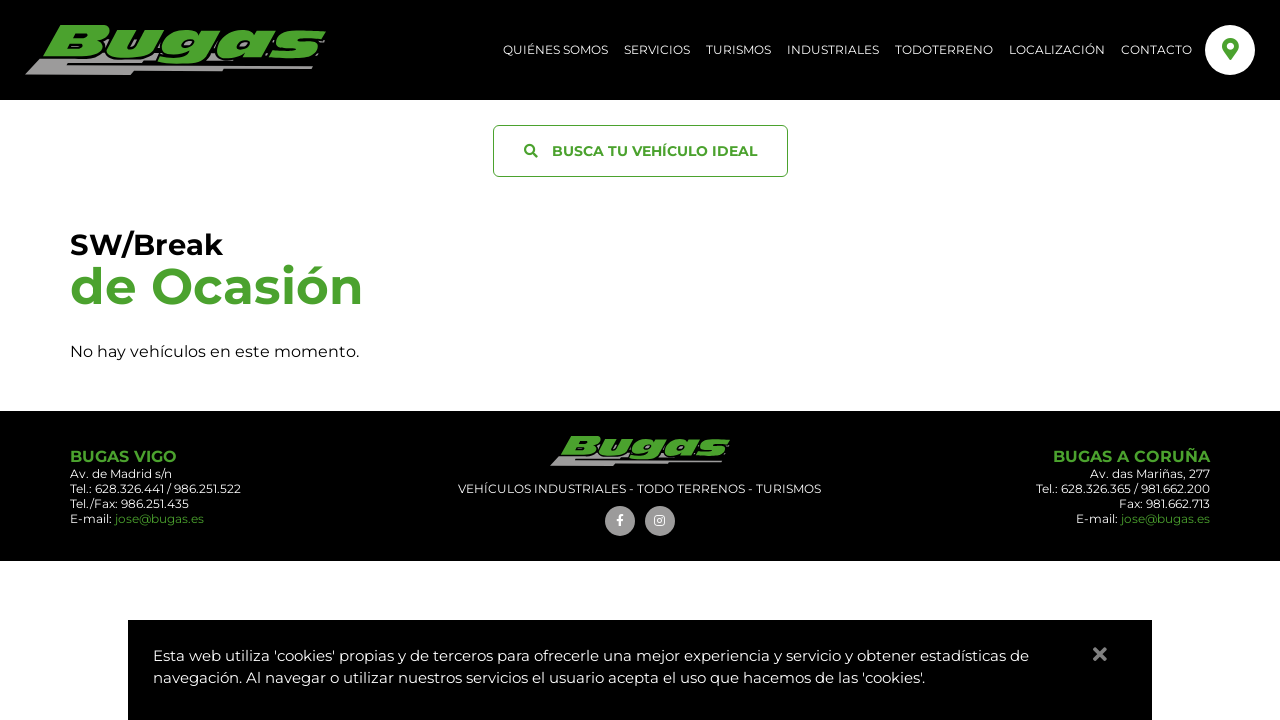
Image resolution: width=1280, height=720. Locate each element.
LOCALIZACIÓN (1057, 49)
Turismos (738, 49)
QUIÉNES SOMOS (555, 49)
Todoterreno (944, 49)
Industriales (833, 49)
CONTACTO (1156, 49)
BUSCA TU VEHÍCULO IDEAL (640, 151)
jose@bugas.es (159, 518)
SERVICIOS (657, 49)
